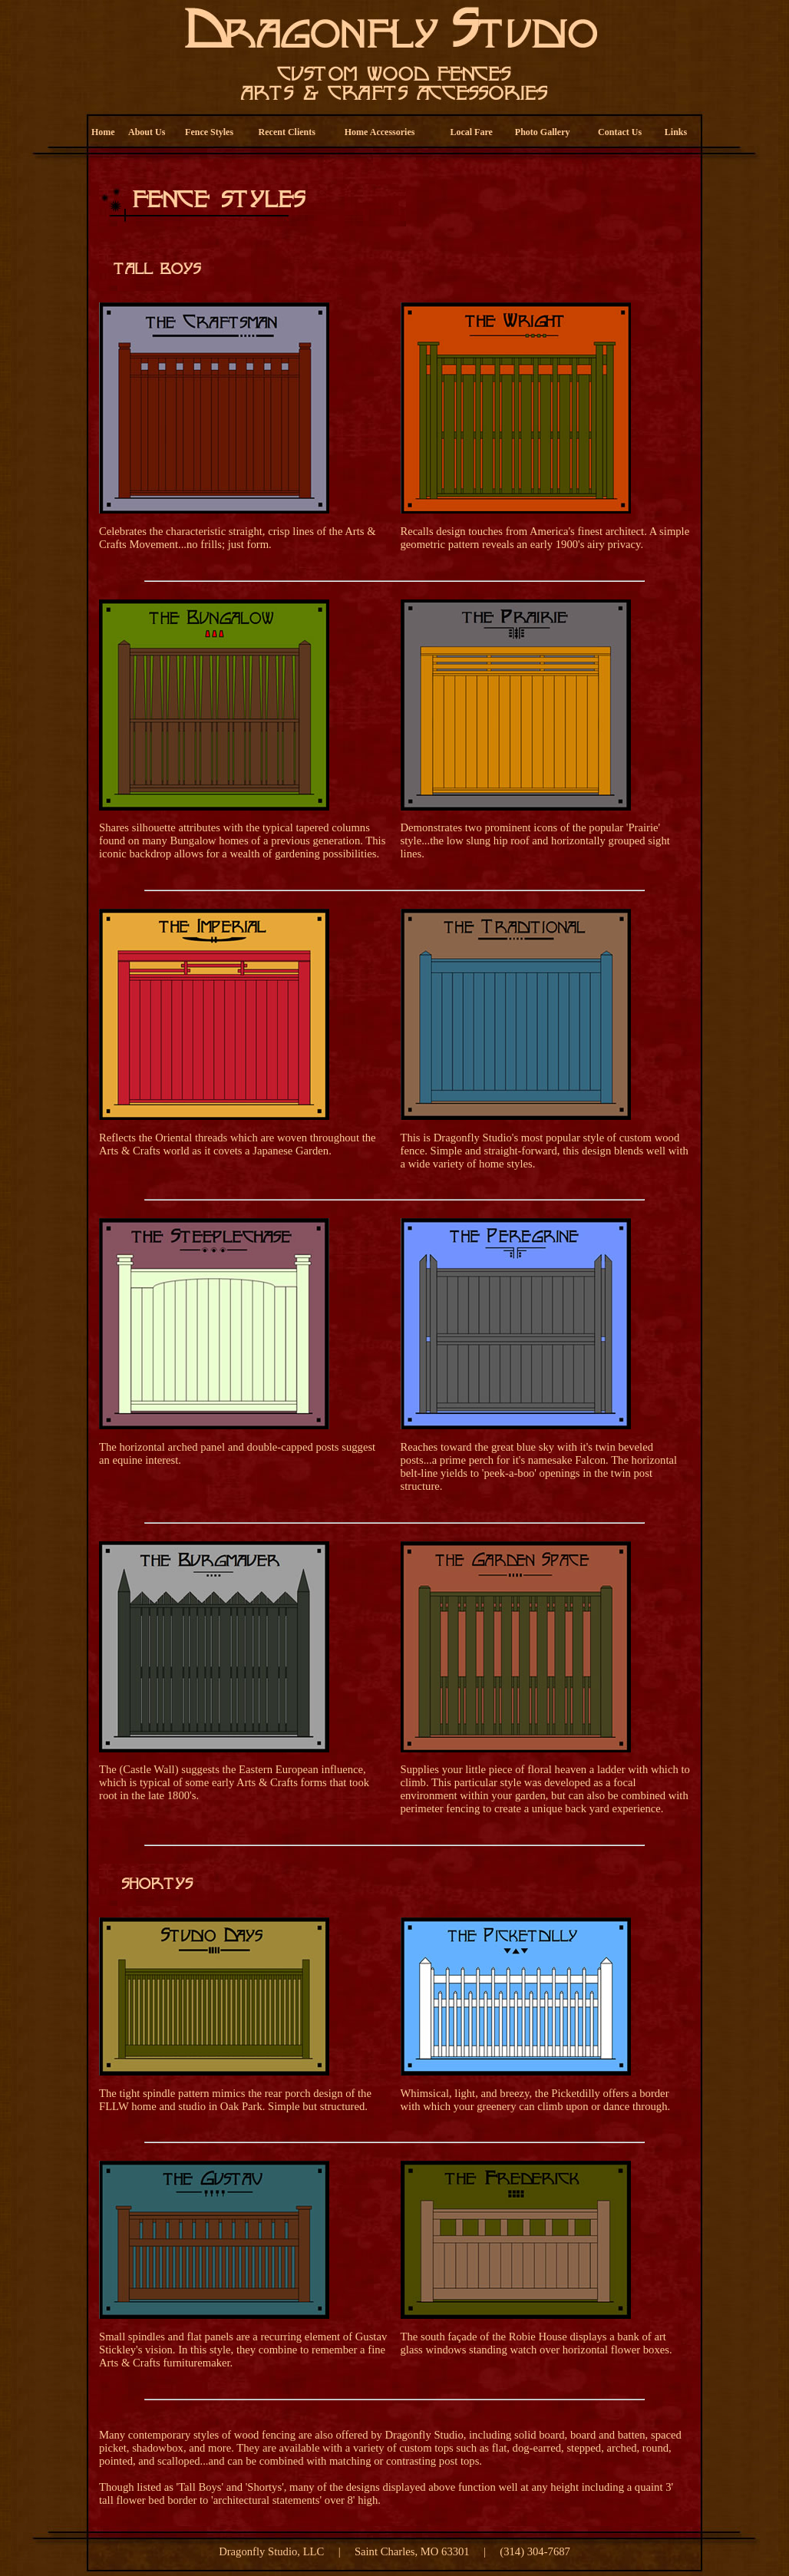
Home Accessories (380, 132)
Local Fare (471, 132)
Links (676, 132)
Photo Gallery (542, 132)
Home (103, 132)
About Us (146, 132)
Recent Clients (287, 132)
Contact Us (620, 132)
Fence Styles (209, 132)
